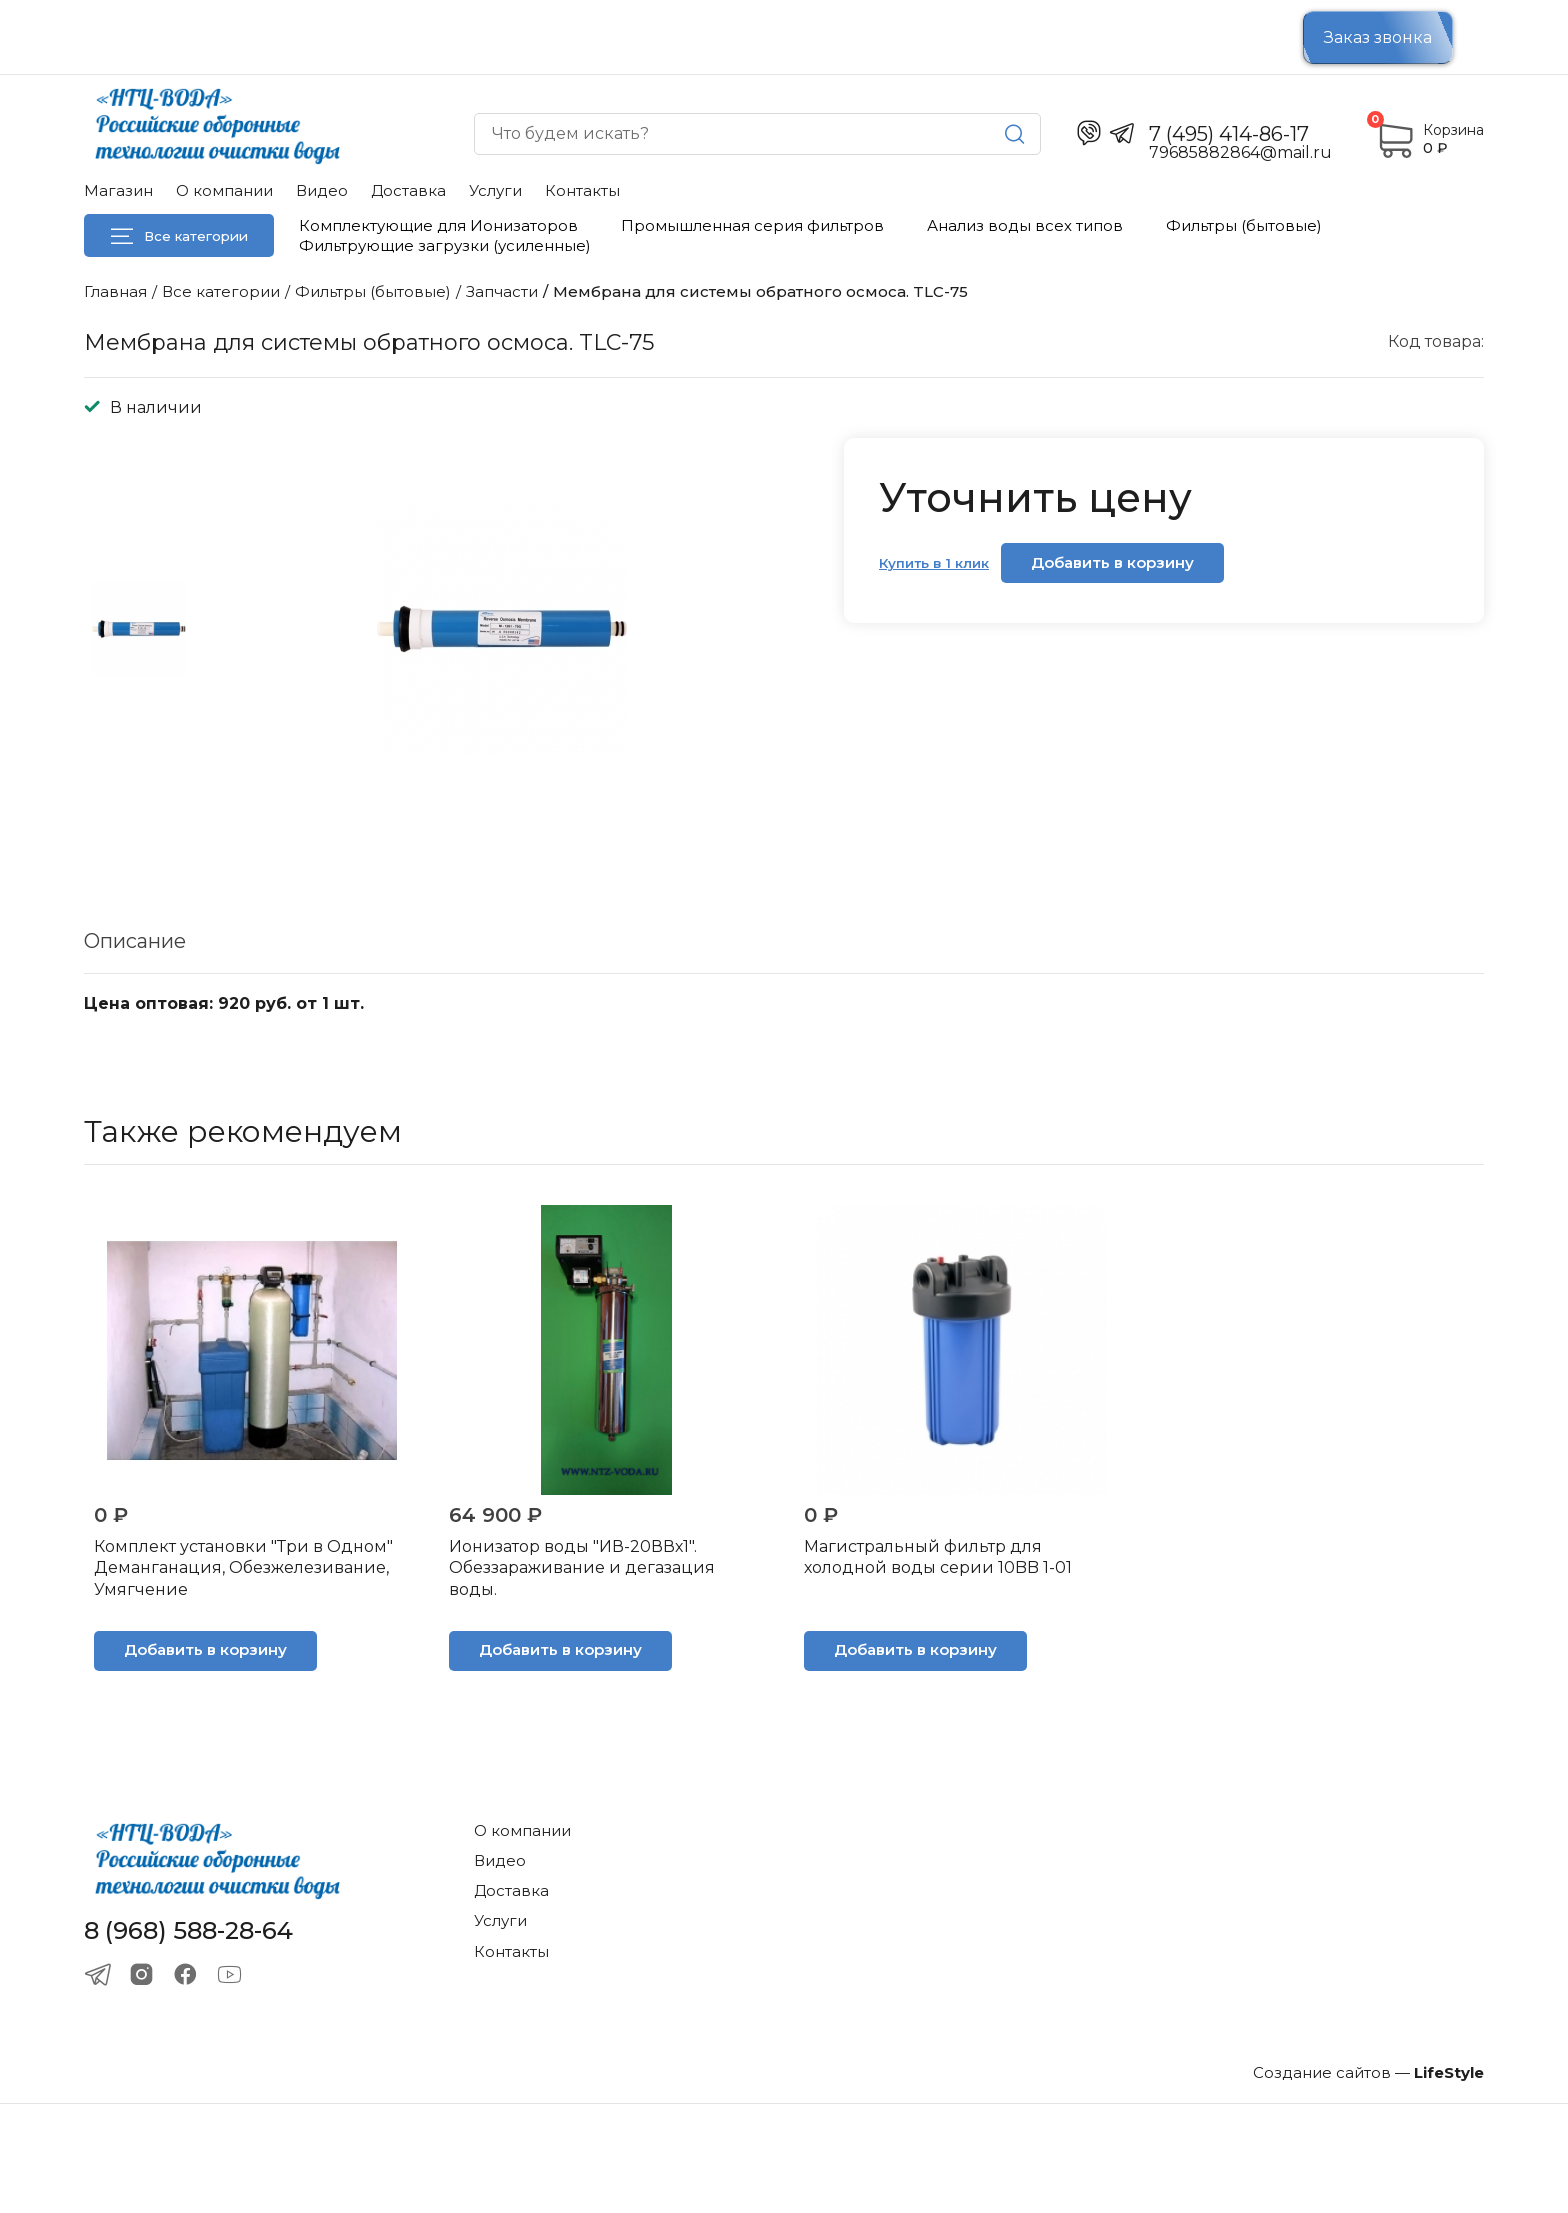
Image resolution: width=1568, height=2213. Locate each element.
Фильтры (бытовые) (1244, 225)
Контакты (582, 190)
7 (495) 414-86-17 (1229, 134)
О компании (224, 190)
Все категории (179, 236)
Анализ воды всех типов (1025, 225)
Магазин (118, 190)
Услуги (495, 190)
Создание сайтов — (1368, 2072)
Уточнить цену (1035, 497)
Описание (135, 941)
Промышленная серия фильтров (752, 225)
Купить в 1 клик (934, 563)
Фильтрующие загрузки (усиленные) (445, 245)
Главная (115, 291)
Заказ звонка (1378, 37)
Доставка (408, 190)
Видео (322, 190)
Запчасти (502, 291)
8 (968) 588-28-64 (188, 1931)
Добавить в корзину (1112, 562)
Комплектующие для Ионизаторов (438, 225)
